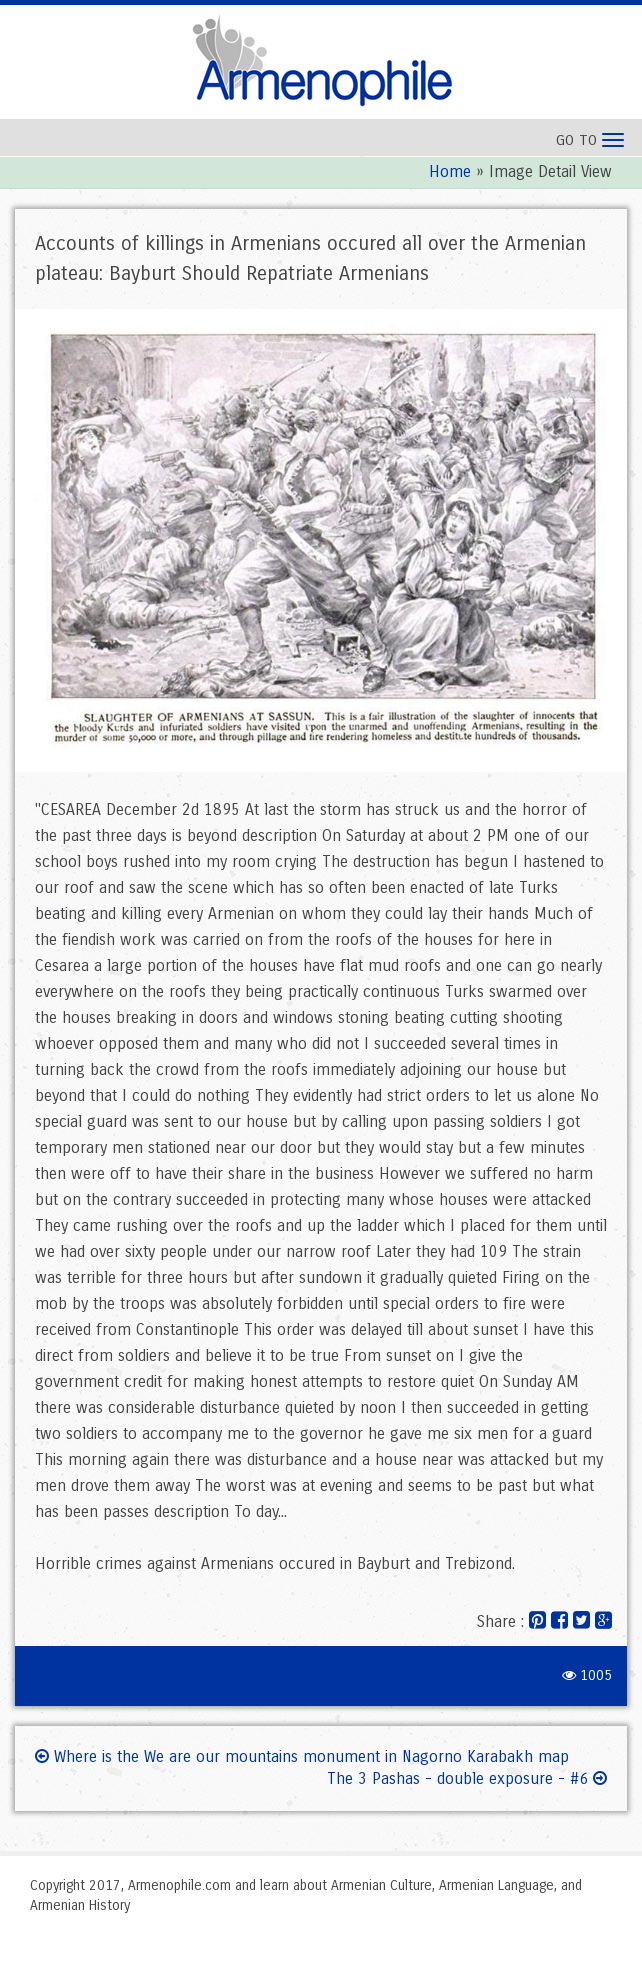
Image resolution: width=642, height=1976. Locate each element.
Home (450, 171)
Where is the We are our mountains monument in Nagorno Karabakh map (302, 1756)
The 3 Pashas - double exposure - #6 (467, 1778)
